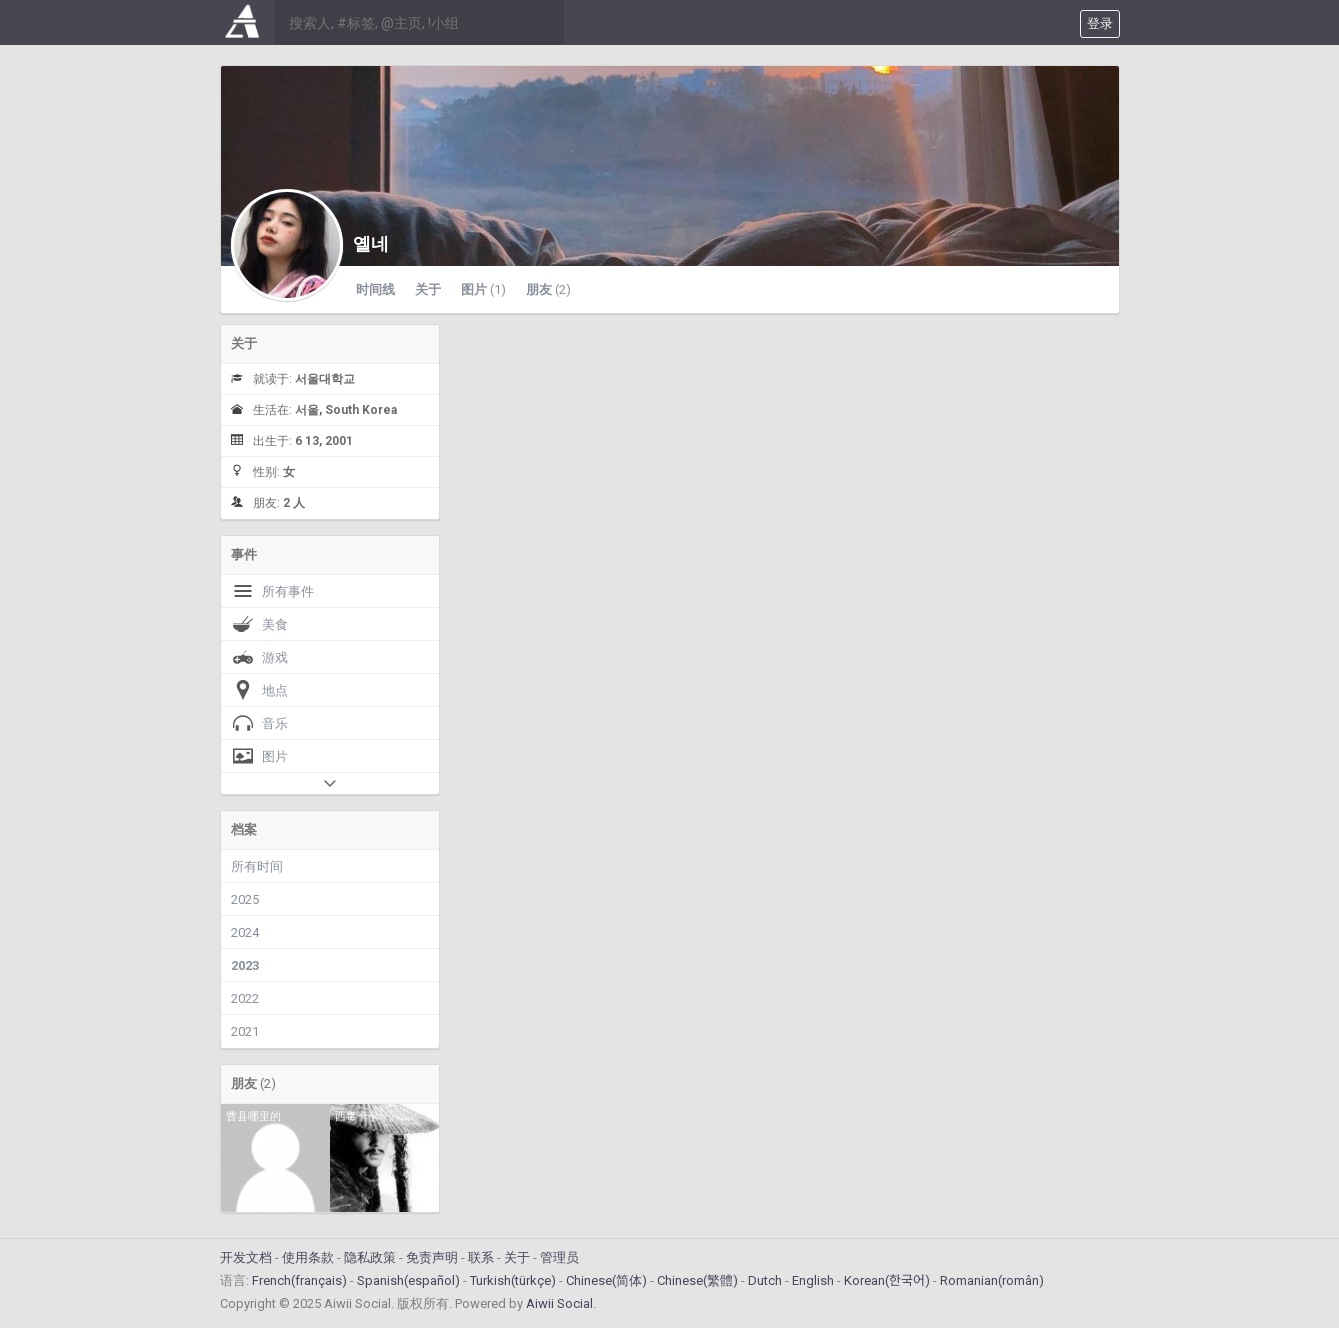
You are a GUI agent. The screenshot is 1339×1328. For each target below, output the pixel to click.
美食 (259, 624)
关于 (428, 289)
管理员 (559, 1257)
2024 (245, 932)
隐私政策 (370, 1257)
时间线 (375, 289)
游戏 (259, 657)
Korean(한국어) (887, 1280)
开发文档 (246, 1257)
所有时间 (257, 866)
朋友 (548, 289)
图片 (483, 289)
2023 (245, 965)
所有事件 (272, 591)
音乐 (259, 723)
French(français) (299, 1280)
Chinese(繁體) (697, 1280)
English (813, 1280)
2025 (245, 899)
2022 (245, 998)
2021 (245, 1031)
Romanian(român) (992, 1280)
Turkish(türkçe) (513, 1280)
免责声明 (432, 1257)
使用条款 (308, 1257)
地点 (259, 690)
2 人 (294, 503)
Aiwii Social (559, 1303)
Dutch (765, 1280)
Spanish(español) (408, 1280)
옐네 (371, 243)
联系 (481, 1257)
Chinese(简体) (606, 1280)
